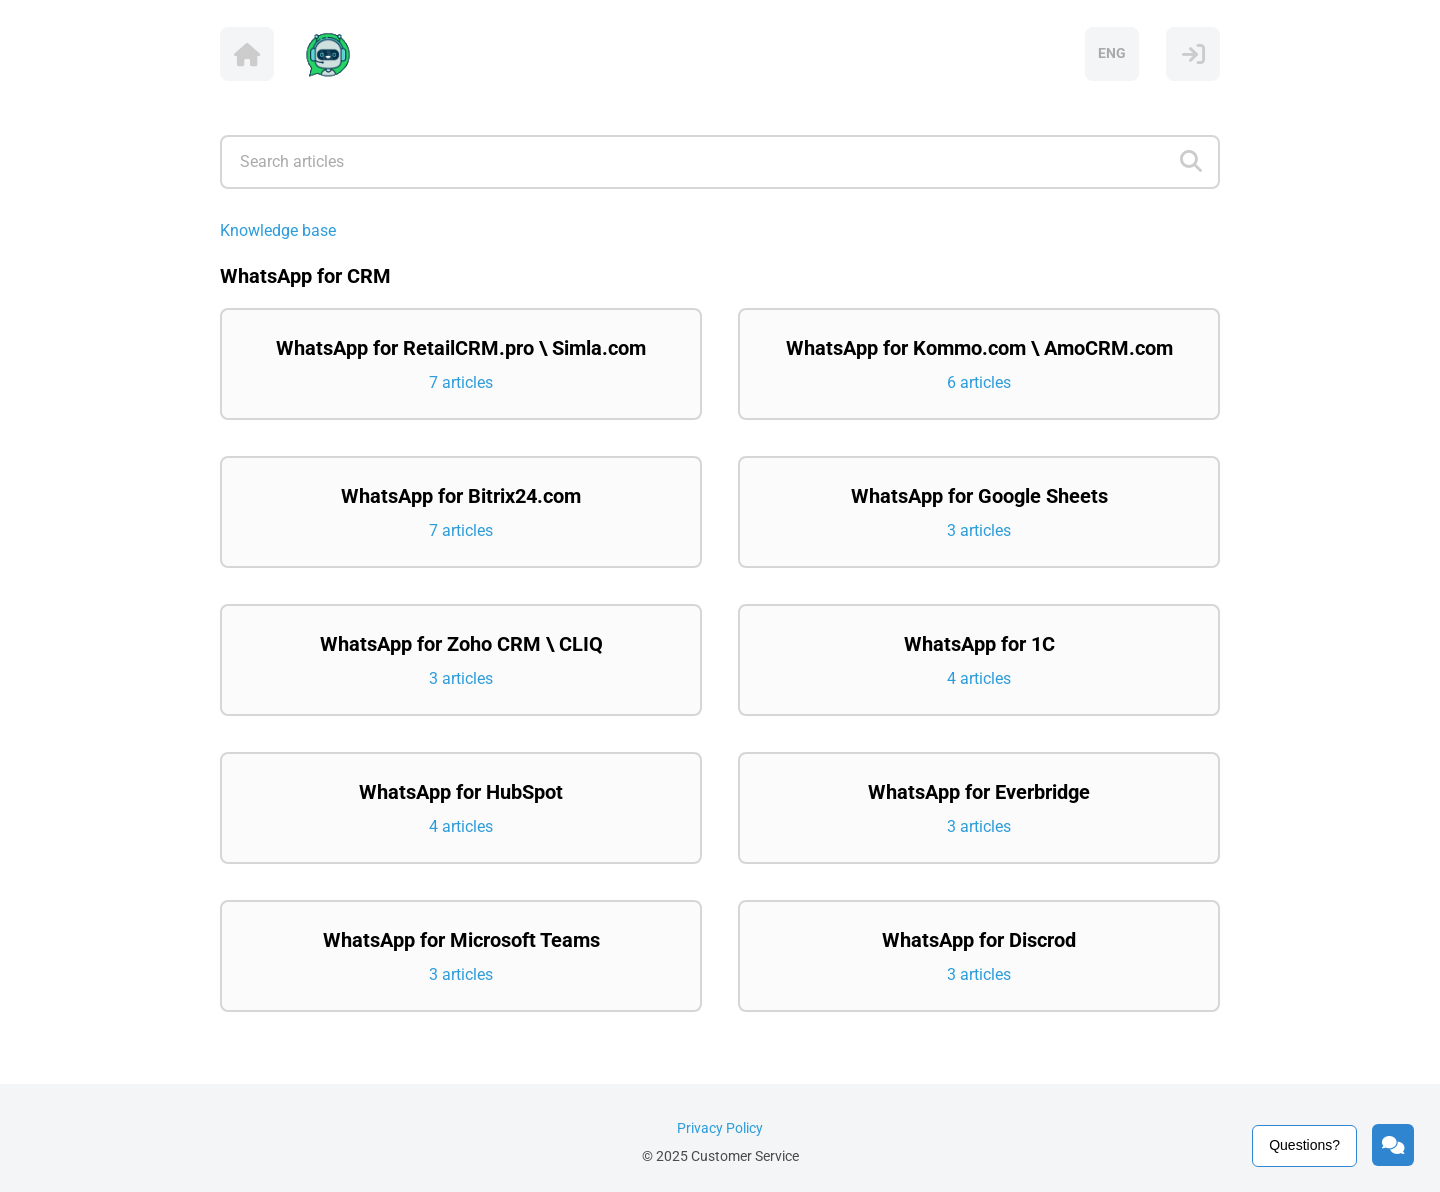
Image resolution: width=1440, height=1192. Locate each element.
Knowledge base (278, 230)
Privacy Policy (720, 1128)
